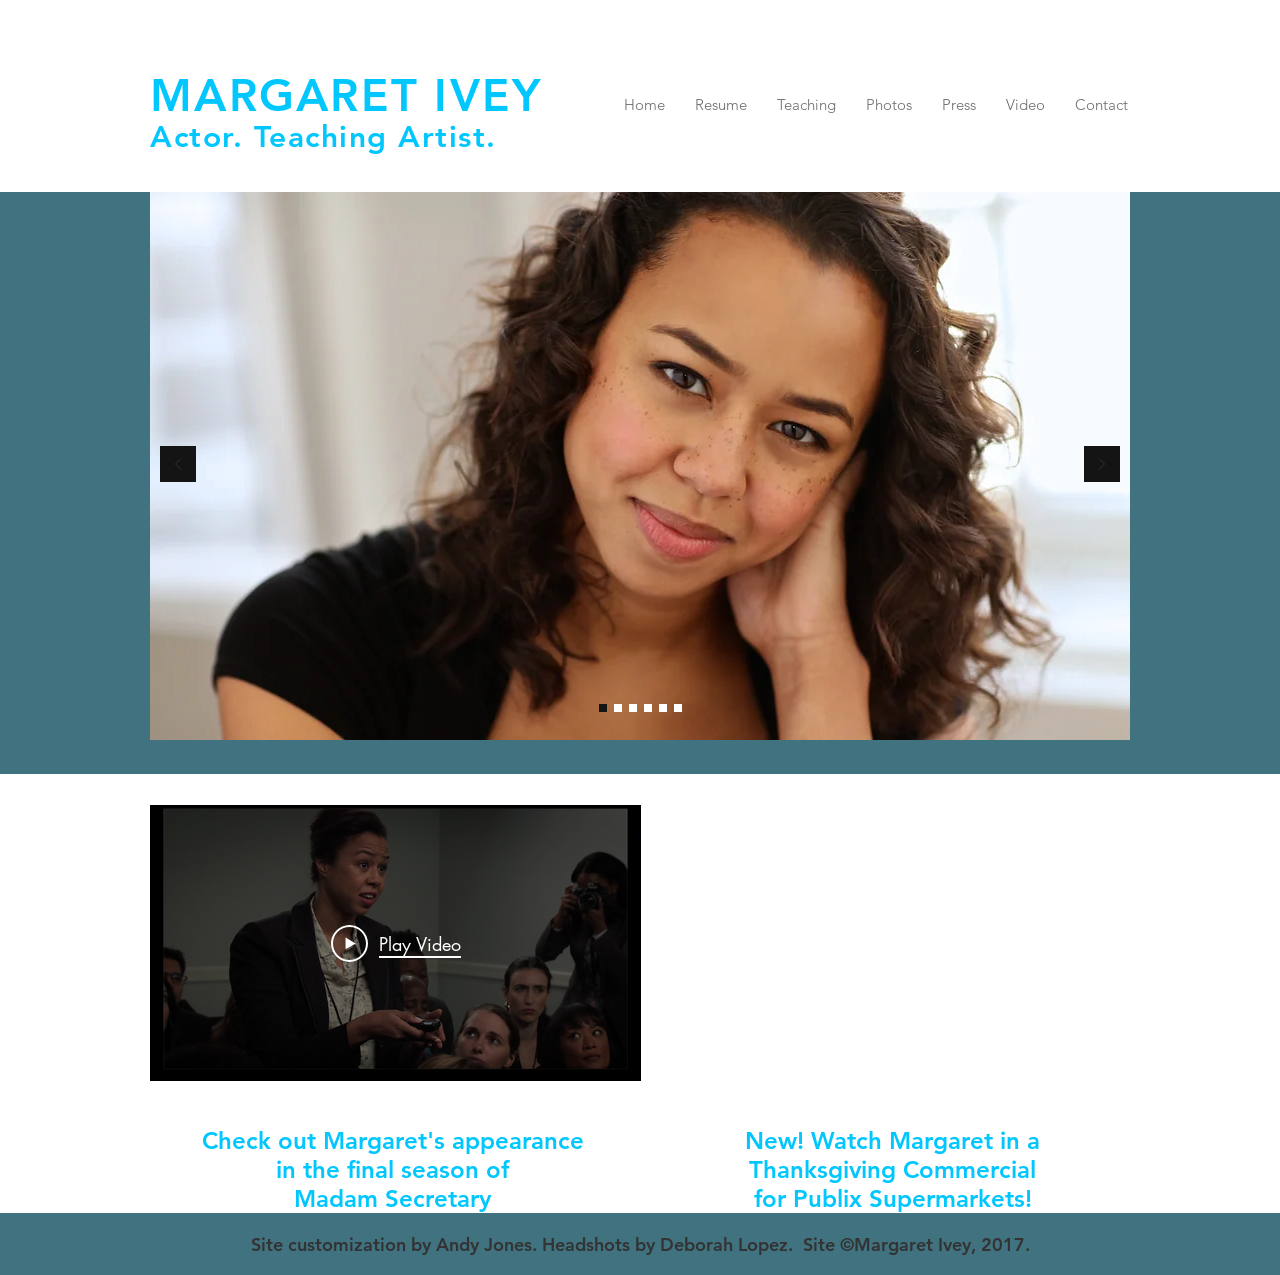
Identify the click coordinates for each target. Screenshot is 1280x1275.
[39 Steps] (648, 708)
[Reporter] (678, 708)
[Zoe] (633, 708)
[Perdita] (663, 708)
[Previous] (178, 465)
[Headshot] (603, 708)
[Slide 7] (618, 708)
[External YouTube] (890, 943)
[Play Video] (396, 943)
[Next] (1102, 465)
